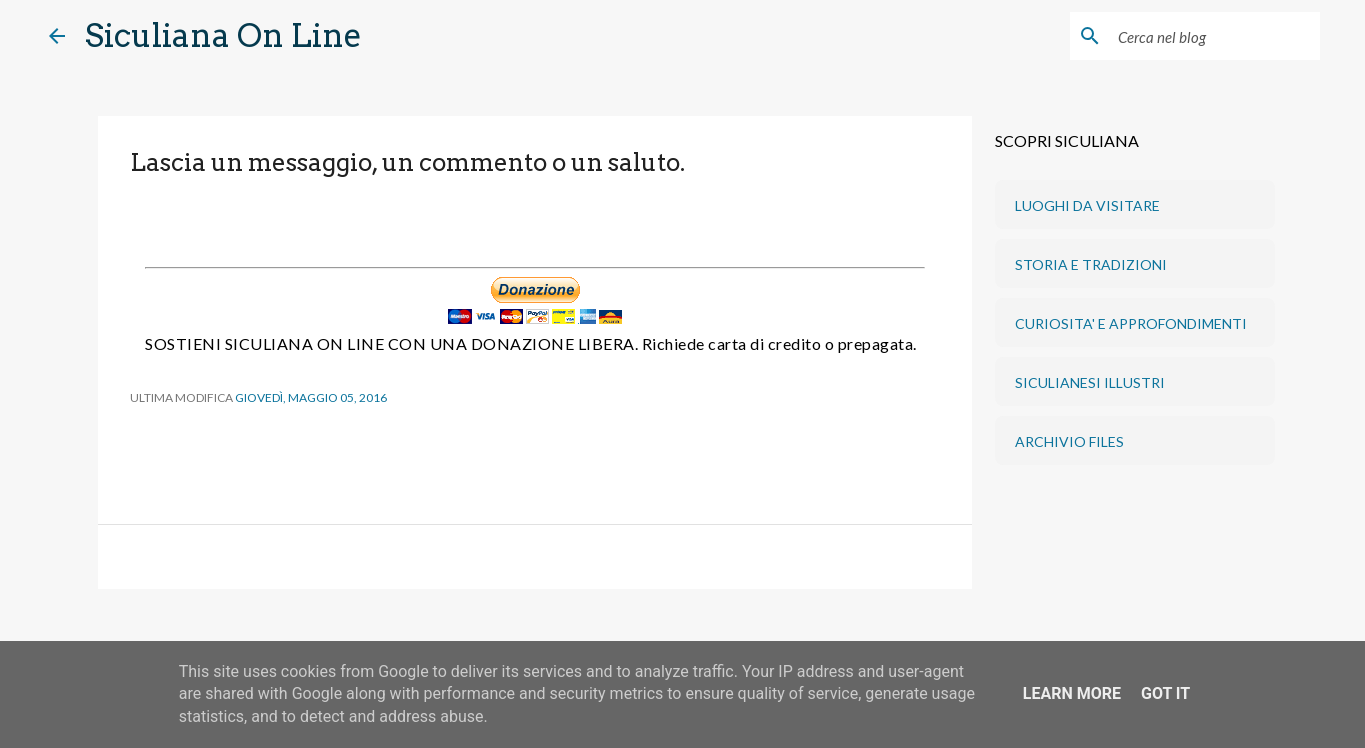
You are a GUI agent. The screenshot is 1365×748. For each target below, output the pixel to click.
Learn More (1072, 693)
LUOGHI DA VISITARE (1087, 205)
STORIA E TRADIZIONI (1091, 264)
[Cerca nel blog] (1215, 36)
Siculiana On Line (223, 35)
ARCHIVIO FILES (1069, 441)
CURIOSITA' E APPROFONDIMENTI (1131, 323)
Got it (1165, 693)
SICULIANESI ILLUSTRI (1090, 382)
